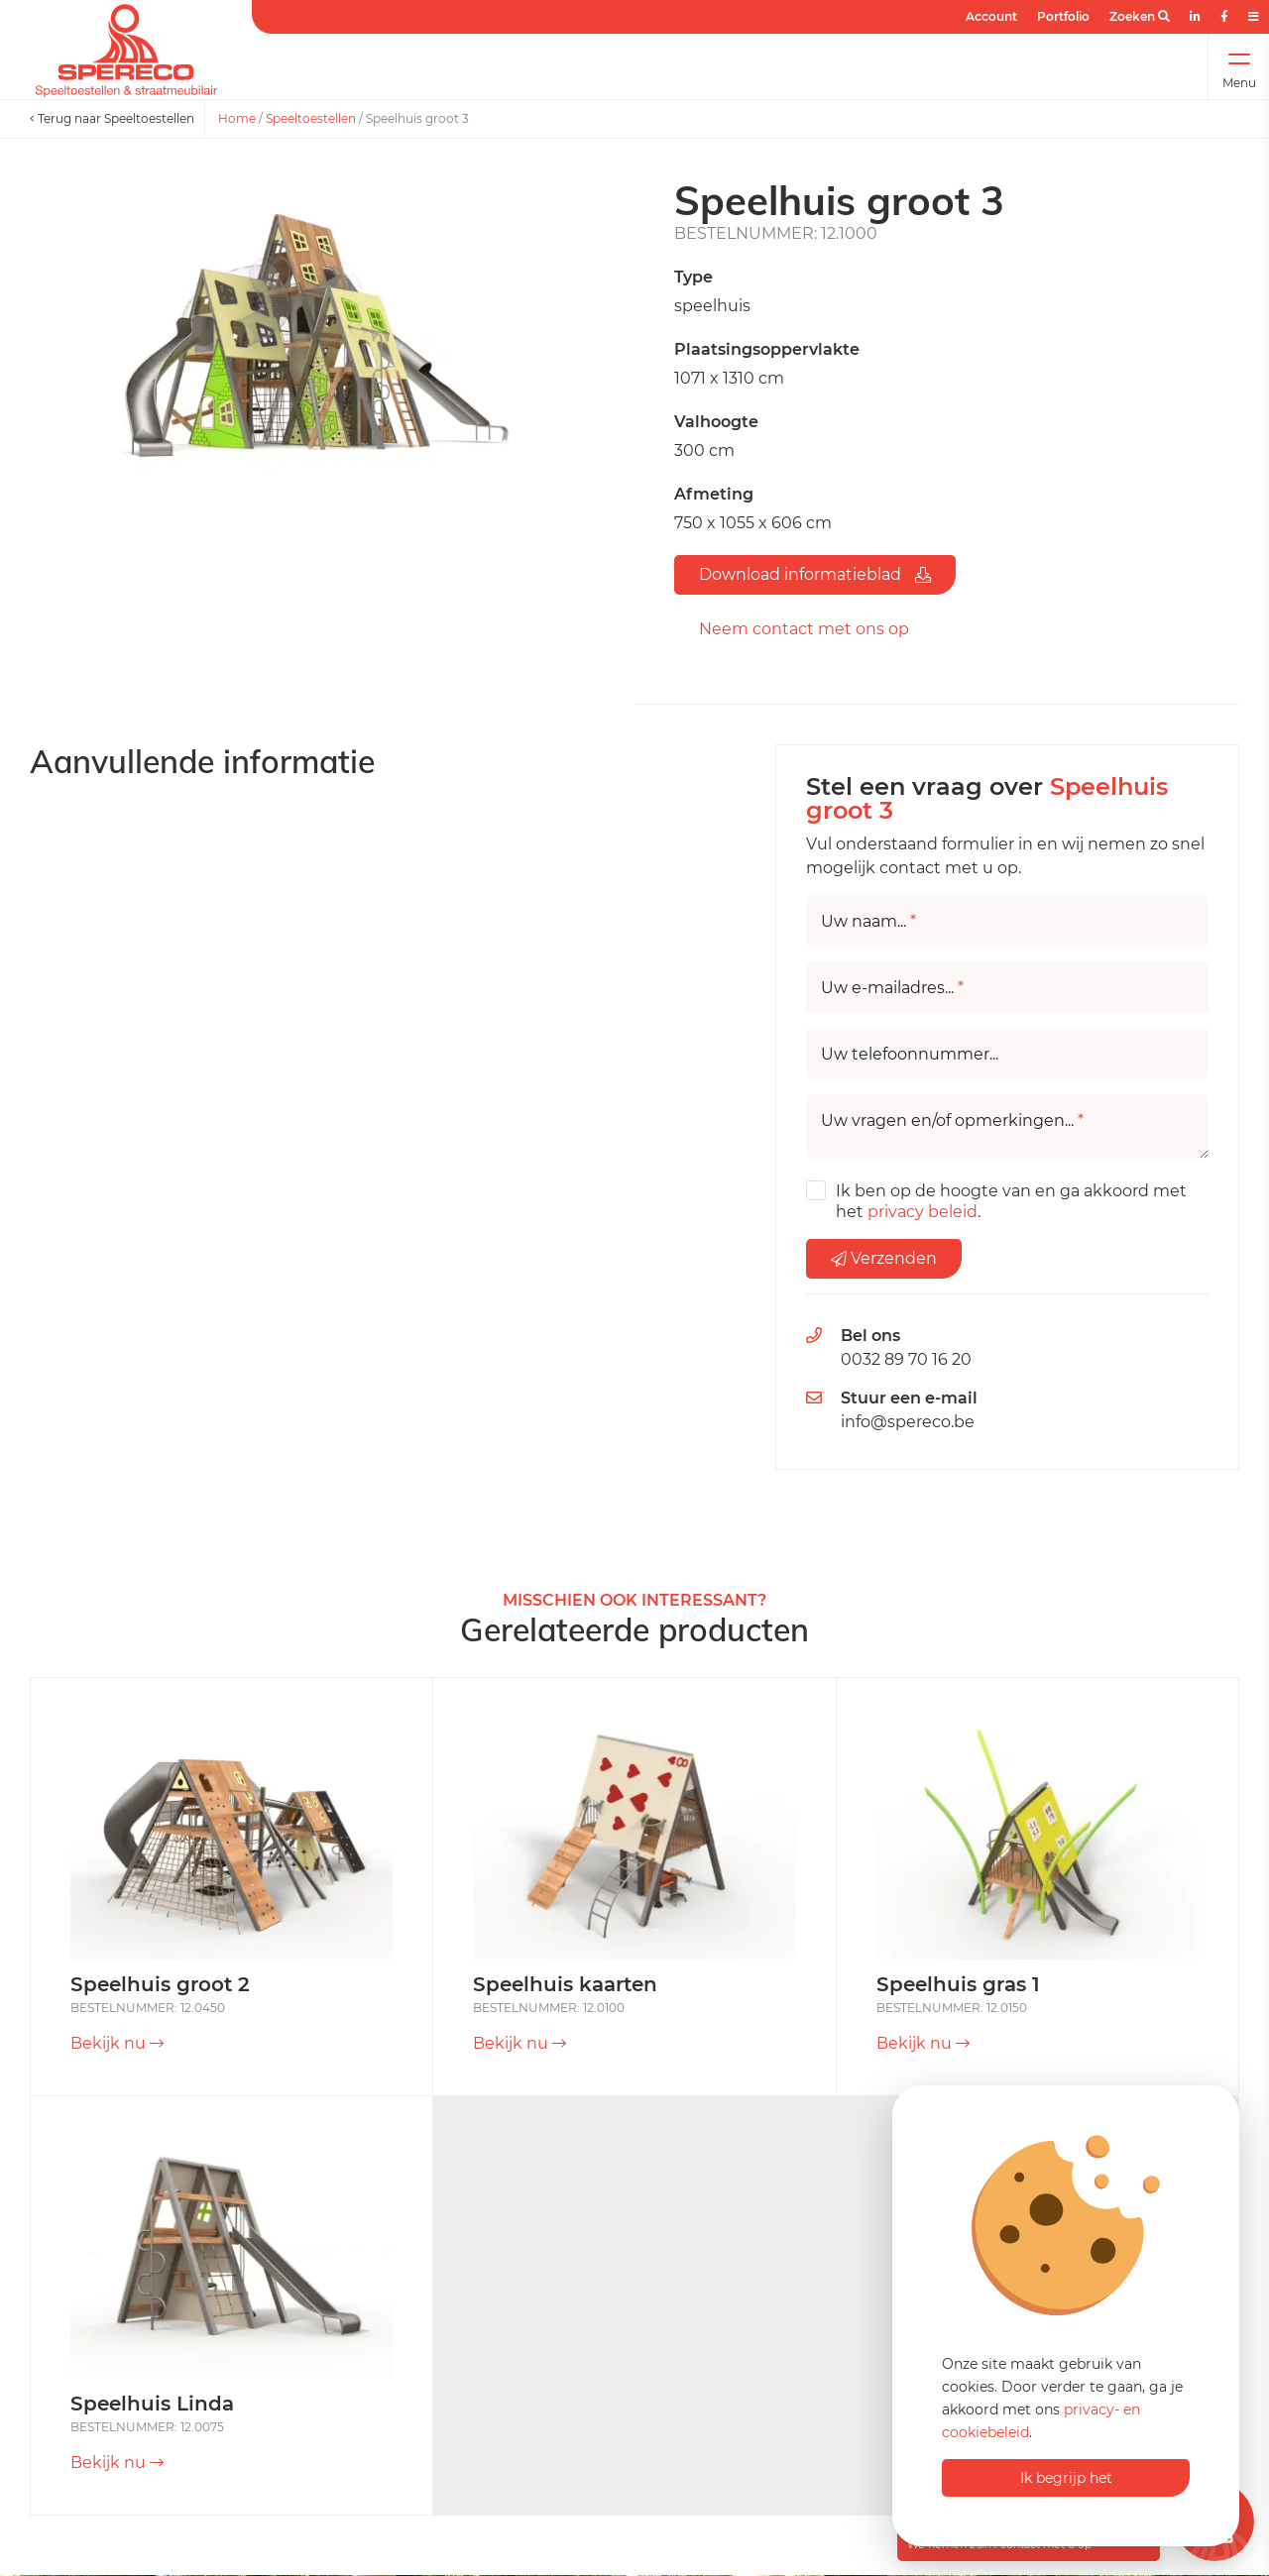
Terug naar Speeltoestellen (112, 118)
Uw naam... (868, 922)
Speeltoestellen (311, 118)
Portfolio (1063, 16)
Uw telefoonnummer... (909, 1055)
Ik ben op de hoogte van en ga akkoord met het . (1011, 1201)
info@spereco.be (908, 1421)
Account (991, 16)
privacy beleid (922, 1211)
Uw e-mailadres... (892, 988)
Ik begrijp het (1066, 2478)
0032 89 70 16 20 (906, 1359)
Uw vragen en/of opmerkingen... (952, 1121)
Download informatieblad (815, 574)
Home (237, 118)
